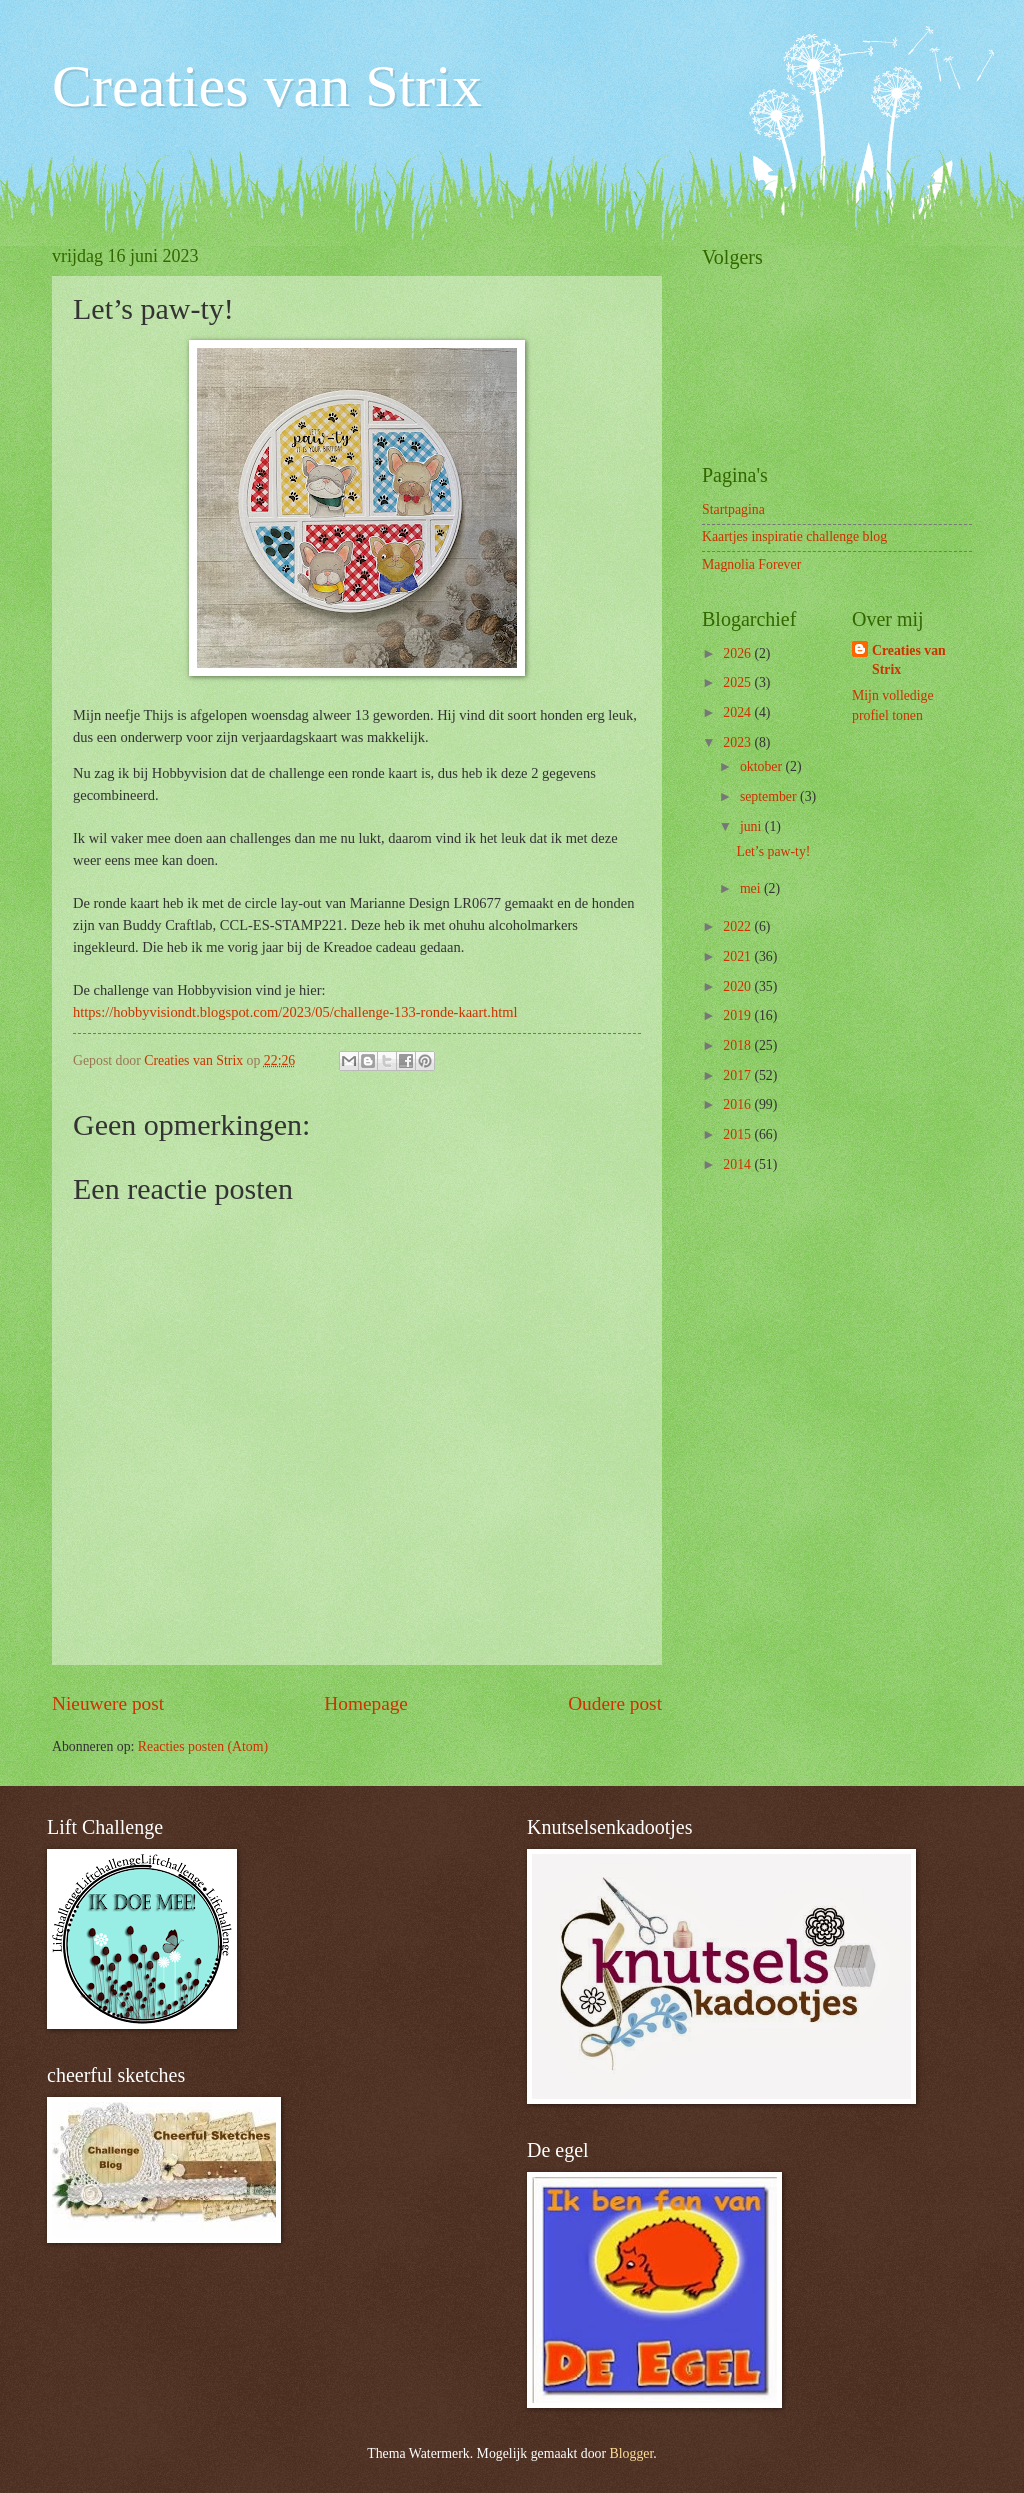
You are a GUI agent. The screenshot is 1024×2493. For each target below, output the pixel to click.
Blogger (632, 2453)
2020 (738, 986)
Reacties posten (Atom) (203, 1746)
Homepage (366, 1703)
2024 (738, 712)
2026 (738, 653)
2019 (738, 1015)
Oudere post (615, 1703)
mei (752, 888)
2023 (738, 742)
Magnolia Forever (751, 564)
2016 (738, 1104)
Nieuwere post (108, 1703)
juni (752, 826)
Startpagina (733, 509)
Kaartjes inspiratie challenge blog (794, 536)
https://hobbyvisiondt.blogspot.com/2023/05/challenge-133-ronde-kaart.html (295, 1012)
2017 (738, 1075)
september (770, 796)
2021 (738, 956)
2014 (738, 1164)
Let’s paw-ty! (773, 851)
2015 (738, 1134)
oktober (763, 766)
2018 (738, 1045)
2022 (738, 926)
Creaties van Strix (267, 86)
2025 (738, 682)
